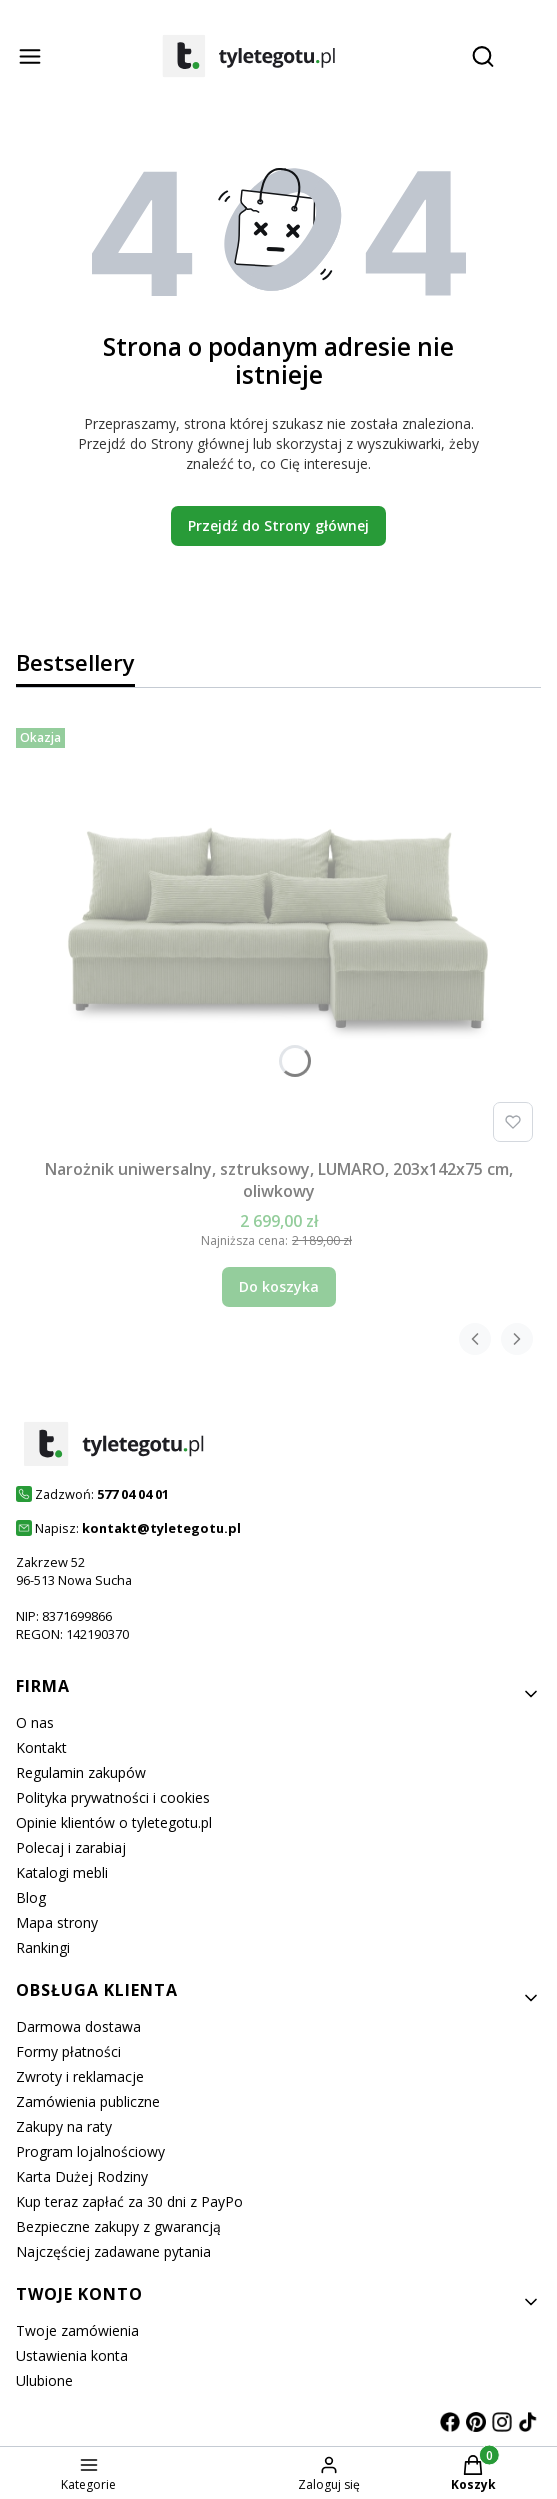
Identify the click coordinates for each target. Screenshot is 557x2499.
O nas (35, 1722)
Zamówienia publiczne (88, 2101)
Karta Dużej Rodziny (82, 2176)
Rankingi (43, 1947)
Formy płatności (68, 2051)
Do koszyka (279, 1286)
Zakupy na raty (64, 2126)
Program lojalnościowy (90, 2151)
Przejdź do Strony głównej (278, 525)
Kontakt (41, 1747)
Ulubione (44, 2380)
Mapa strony (57, 1922)
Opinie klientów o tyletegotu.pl (114, 1822)
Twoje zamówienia (77, 2330)
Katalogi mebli (62, 1872)
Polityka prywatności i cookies (113, 1797)
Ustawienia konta (72, 2355)
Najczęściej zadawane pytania (113, 2251)
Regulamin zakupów (81, 1772)
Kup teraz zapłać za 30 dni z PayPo (129, 2201)
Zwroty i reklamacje (80, 2076)
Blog (31, 1897)
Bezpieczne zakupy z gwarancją (118, 2226)
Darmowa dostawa (78, 2026)
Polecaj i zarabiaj (71, 1847)
